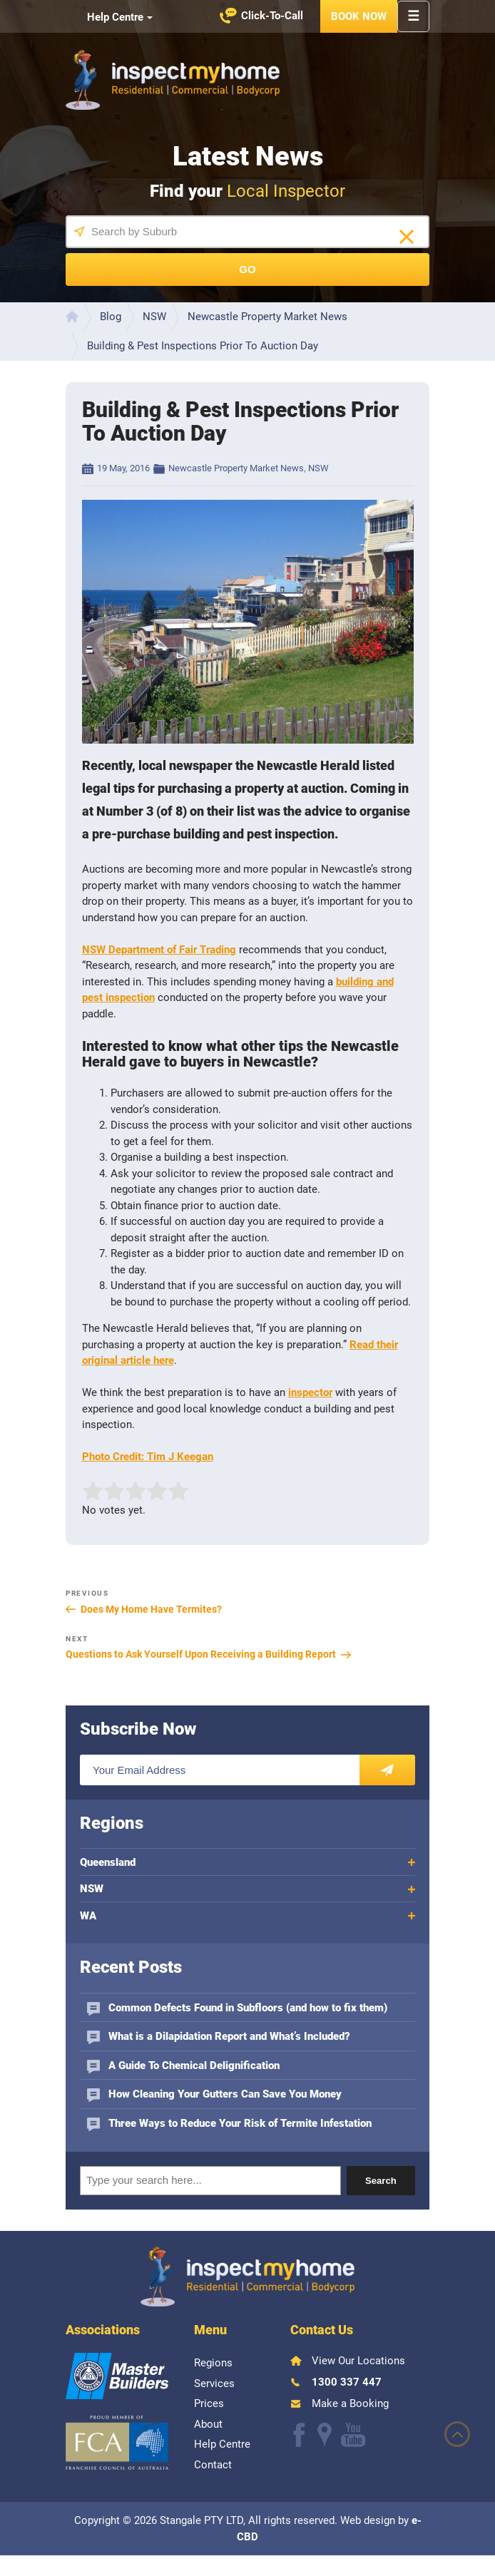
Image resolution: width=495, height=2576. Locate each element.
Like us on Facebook (170, 17)
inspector (310, 1392)
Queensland (108, 1862)
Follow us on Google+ (324, 2435)
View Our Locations (358, 2360)
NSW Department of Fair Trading (159, 949)
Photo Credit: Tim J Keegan (147, 1456)
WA (88, 1915)
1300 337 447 (347, 2382)
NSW (318, 468)
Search (381, 2180)
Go (247, 269)
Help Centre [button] (115, 17)
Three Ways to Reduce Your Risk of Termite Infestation (240, 2123)
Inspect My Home (173, 80)
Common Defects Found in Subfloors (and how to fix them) (247, 2007)
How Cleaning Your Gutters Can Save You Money (225, 2094)
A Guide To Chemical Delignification (194, 2065)
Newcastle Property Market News (236, 468)
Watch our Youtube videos (212, 17)
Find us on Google (191, 17)
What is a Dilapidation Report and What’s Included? (229, 2036)
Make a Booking (350, 2403)
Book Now (359, 16)
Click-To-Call (272, 15)
